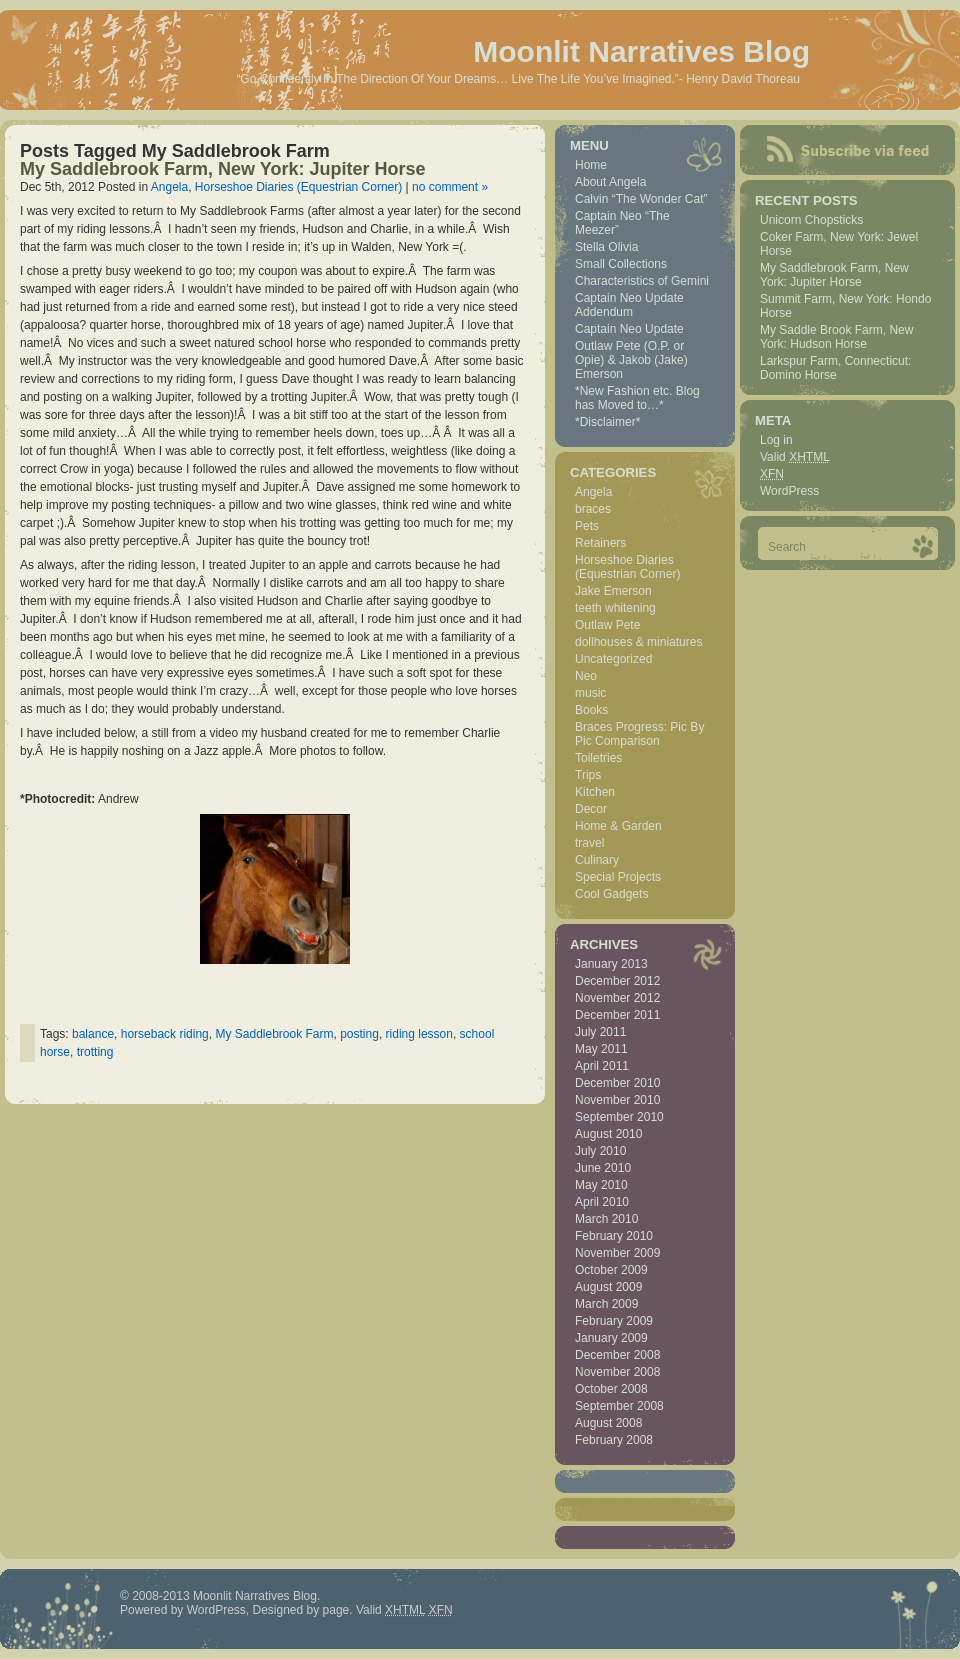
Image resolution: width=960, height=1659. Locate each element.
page (336, 1610)
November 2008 (617, 1372)
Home (591, 165)
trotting (95, 1052)
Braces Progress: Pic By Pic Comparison (639, 734)
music (590, 693)
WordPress (789, 491)
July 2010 (600, 1151)
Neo (586, 676)
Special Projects (618, 877)
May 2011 (601, 1049)
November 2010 (617, 1100)
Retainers (600, 543)
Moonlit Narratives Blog (641, 51)
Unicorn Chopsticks (811, 220)
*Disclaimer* (607, 422)
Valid (795, 457)
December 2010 (617, 1083)
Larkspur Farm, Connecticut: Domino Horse (835, 368)
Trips (588, 775)
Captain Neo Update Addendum (629, 305)
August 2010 (608, 1134)
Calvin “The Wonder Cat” (641, 199)
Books (591, 710)
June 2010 (603, 1168)
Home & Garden (618, 826)
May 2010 (601, 1185)
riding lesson (419, 1034)
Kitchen (595, 792)
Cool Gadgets (611, 894)
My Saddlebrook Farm (274, 1034)
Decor (591, 809)
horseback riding (165, 1034)
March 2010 (606, 1219)
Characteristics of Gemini (642, 281)
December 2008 (617, 1355)
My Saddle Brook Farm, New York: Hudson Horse (836, 337)
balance (93, 1034)
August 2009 (608, 1287)
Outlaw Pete (607, 625)
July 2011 (600, 1032)
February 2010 (614, 1236)
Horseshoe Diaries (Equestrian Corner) (298, 187)
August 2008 (608, 1423)
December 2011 (617, 1015)
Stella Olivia (606, 247)
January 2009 (611, 1338)
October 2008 (611, 1389)
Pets (587, 526)
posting (359, 1034)
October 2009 (611, 1270)
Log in (776, 440)
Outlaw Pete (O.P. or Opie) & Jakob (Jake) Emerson (631, 360)
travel (589, 843)
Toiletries (598, 758)
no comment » (450, 187)
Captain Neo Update (629, 329)
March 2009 (606, 1304)
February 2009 (614, 1321)
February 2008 (614, 1440)
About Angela (610, 182)
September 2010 (619, 1117)
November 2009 (617, 1253)
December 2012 (617, 981)
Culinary (597, 860)
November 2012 (617, 998)
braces (593, 509)
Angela (169, 187)
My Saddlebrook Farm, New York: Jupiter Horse (222, 169)
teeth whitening (615, 608)
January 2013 (611, 964)
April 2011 (602, 1066)
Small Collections (621, 264)
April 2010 (602, 1202)
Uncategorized (613, 659)
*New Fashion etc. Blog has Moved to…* (637, 398)
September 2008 (619, 1406)
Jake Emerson (613, 591)
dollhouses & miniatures (638, 642)
